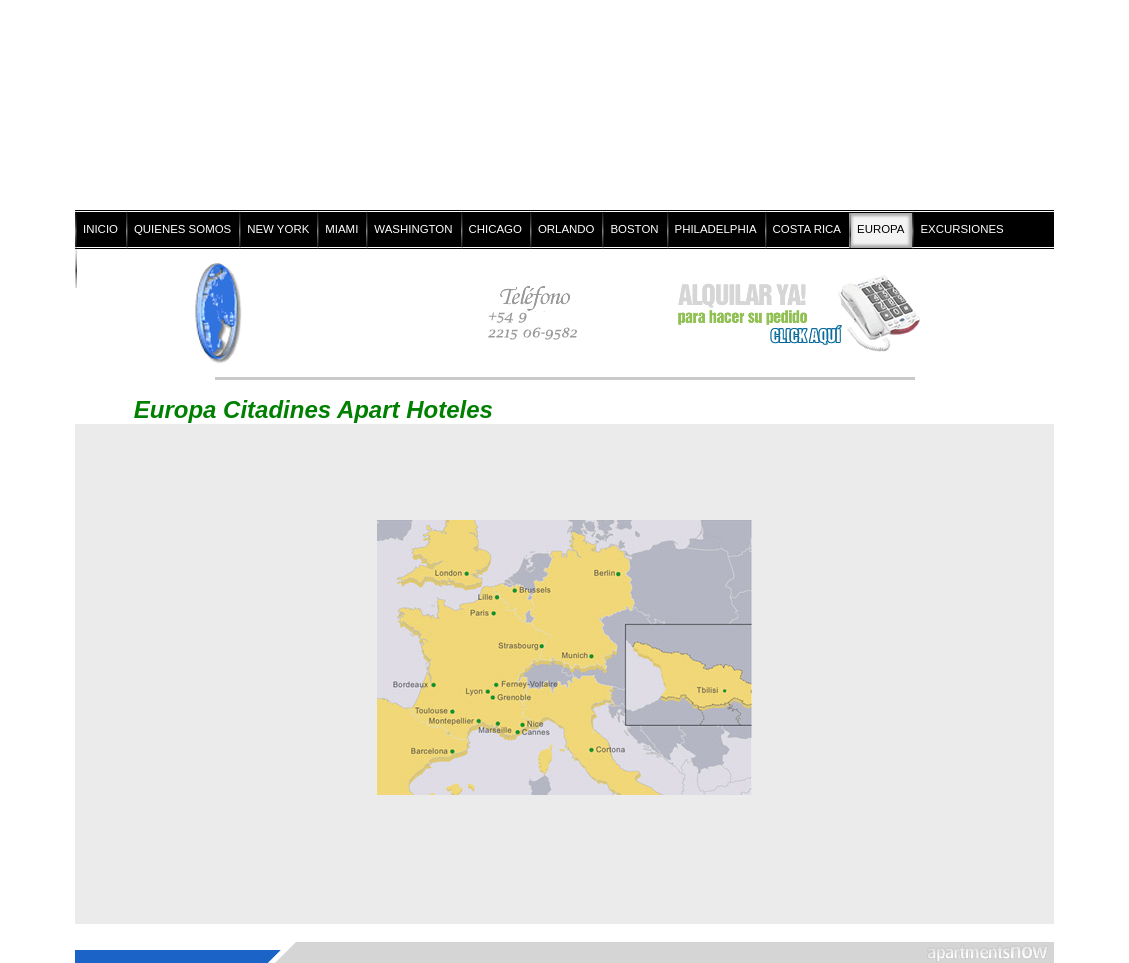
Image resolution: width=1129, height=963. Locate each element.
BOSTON (634, 229)
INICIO (100, 229)
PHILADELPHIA (716, 229)
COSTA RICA (807, 229)
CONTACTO (114, 268)
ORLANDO (566, 229)
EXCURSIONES (961, 229)
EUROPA (880, 229)
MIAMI (341, 229)
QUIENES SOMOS (182, 229)
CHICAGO (495, 229)
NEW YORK (278, 229)
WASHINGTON (413, 229)
